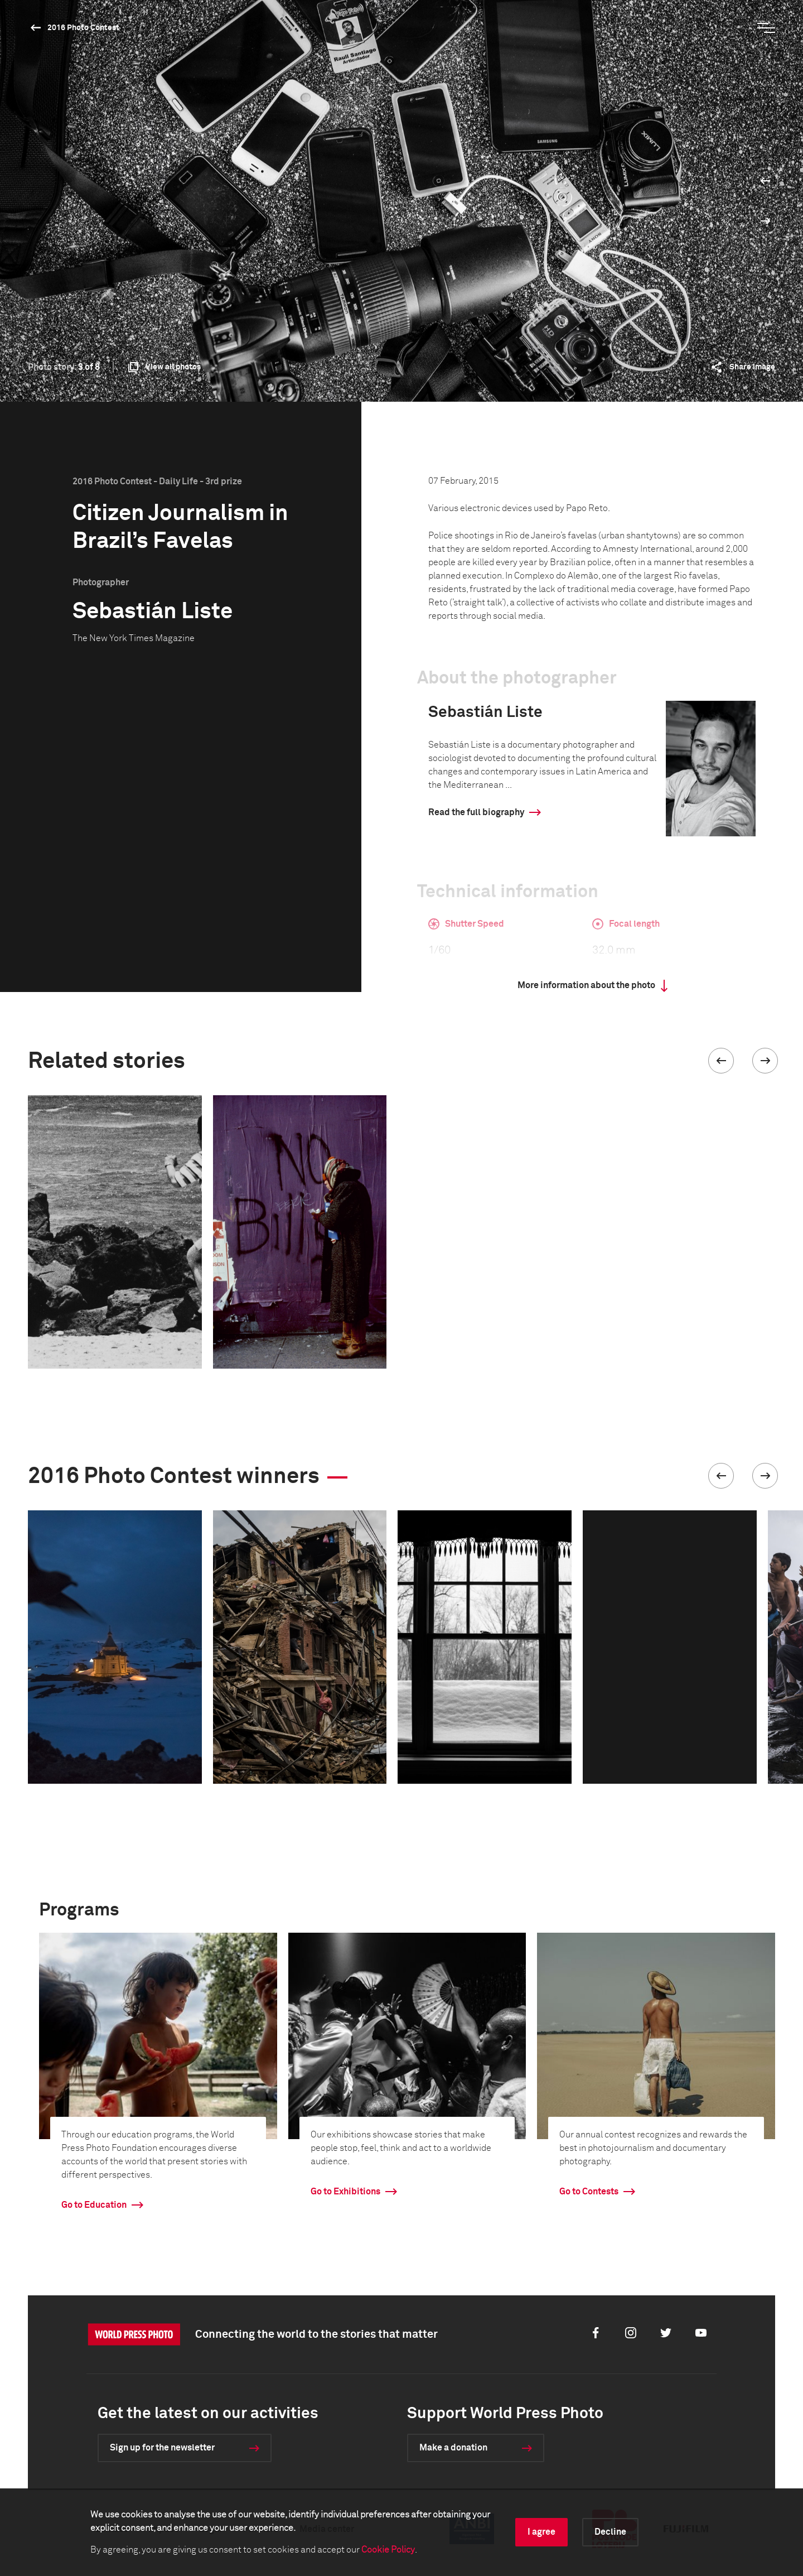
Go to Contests (588, 2191)
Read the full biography (476, 812)
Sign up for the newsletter (162, 2447)
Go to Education (94, 2205)
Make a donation (453, 2447)
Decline (610, 2531)
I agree (541, 2531)
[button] (721, 1060)
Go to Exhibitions (345, 2191)
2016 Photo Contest (83, 28)
